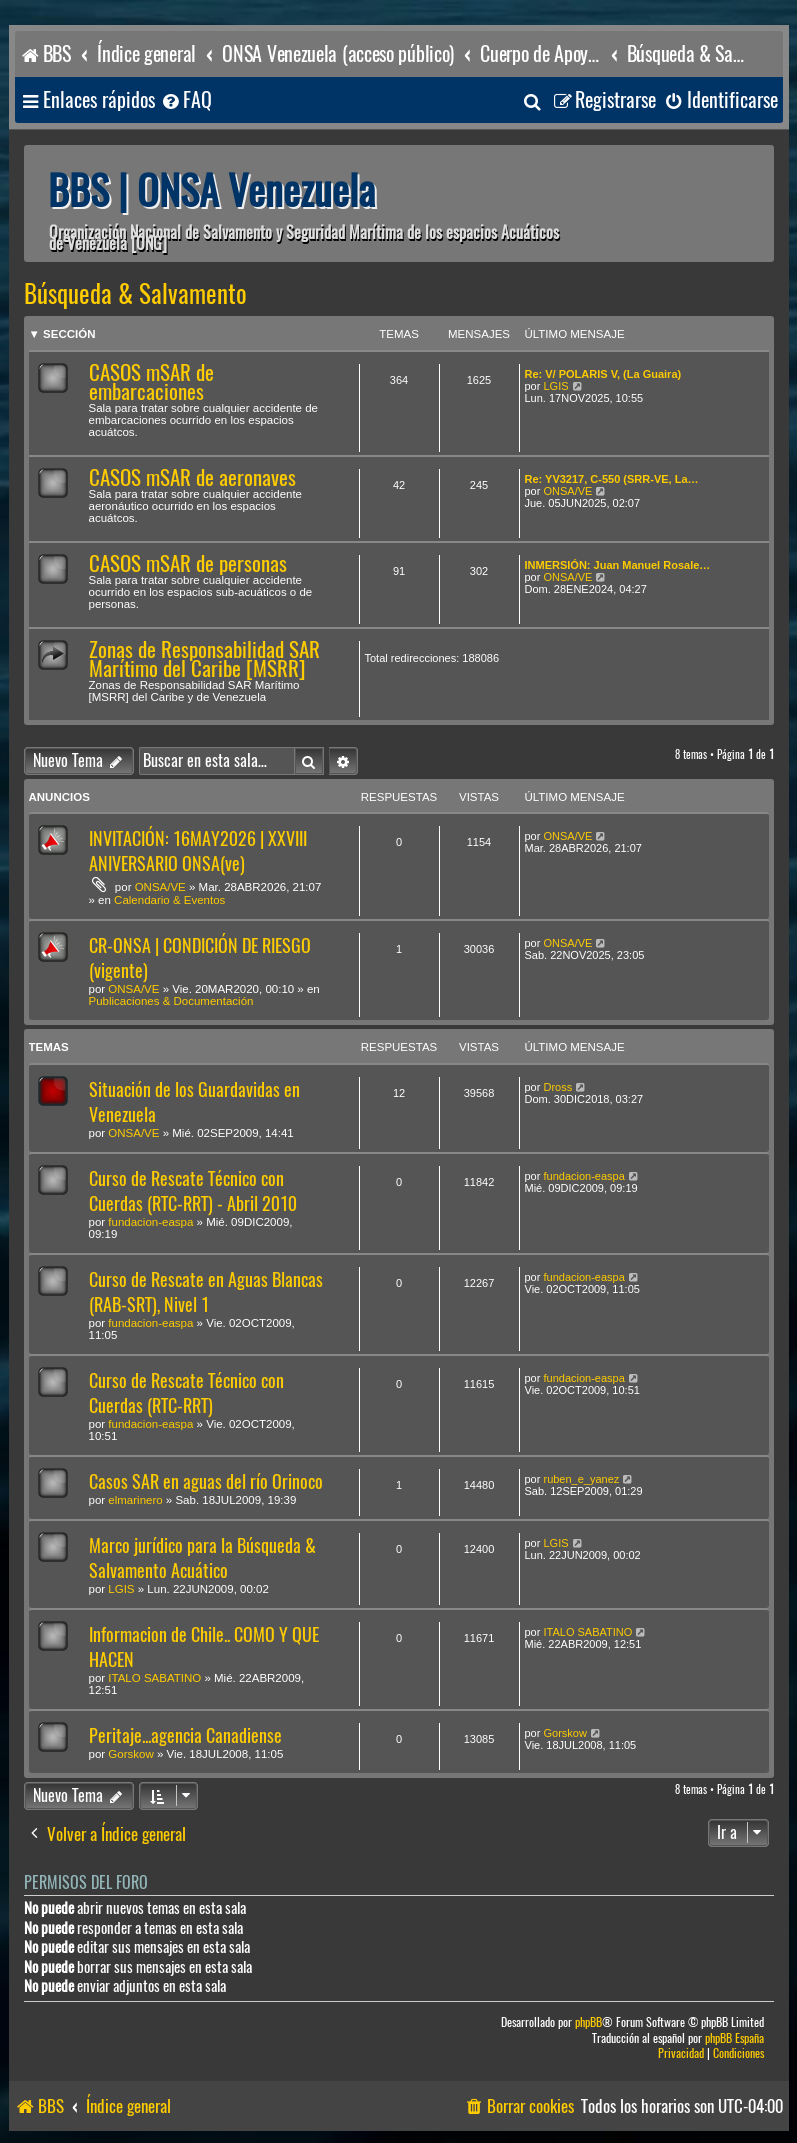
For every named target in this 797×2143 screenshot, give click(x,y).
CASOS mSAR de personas (188, 563)
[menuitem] (186, 100)
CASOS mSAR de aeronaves (192, 477)
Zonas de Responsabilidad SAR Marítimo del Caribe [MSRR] (204, 659)
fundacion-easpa (150, 1222)
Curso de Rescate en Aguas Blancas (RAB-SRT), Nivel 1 (206, 1292)
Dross (557, 1087)
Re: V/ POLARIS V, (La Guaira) (603, 374)
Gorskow (130, 1754)
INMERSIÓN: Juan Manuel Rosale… (618, 565)
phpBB (588, 2022)
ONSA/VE (567, 491)
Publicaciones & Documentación (171, 1001)
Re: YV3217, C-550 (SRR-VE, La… (612, 479)
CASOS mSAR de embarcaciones (151, 382)
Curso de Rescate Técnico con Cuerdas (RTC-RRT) (186, 1393)
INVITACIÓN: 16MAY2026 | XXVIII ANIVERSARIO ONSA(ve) (198, 851)
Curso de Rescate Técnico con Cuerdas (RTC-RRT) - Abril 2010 (193, 1191)
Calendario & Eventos (169, 900)
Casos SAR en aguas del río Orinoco (206, 1481)
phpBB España (734, 2038)
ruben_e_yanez (581, 1479)
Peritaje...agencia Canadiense (185, 1735)
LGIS (555, 386)
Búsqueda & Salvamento (135, 294)
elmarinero (135, 1500)
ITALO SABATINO (154, 1678)
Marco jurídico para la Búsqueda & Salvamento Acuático (202, 1558)
